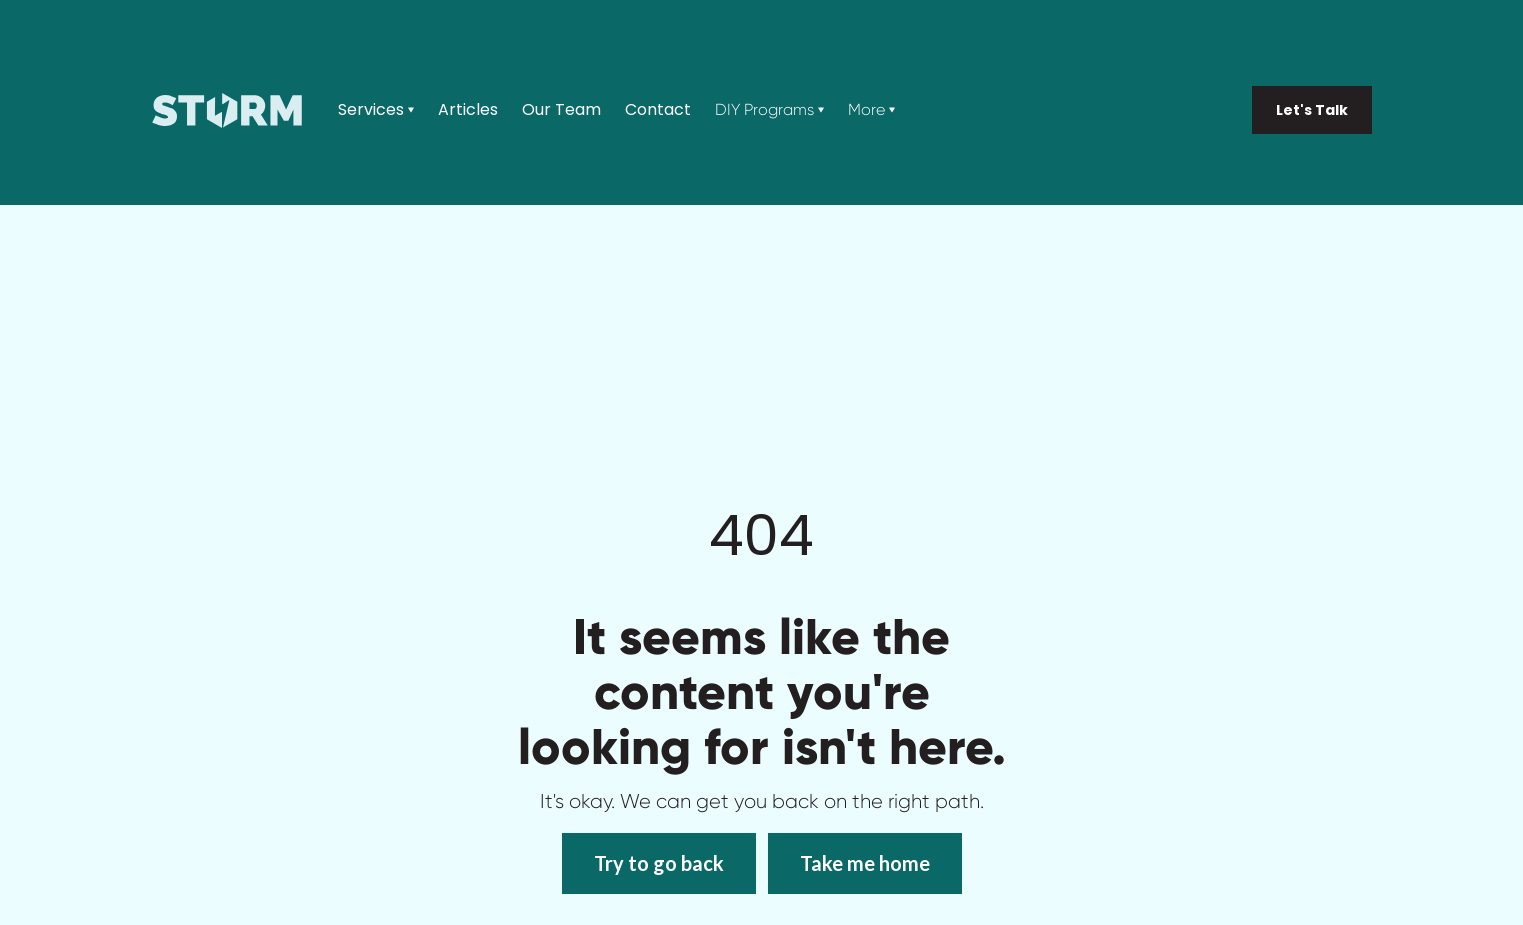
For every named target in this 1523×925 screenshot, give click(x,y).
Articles (468, 110)
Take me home (865, 863)
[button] (376, 110)
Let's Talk (1312, 110)
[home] (227, 110)
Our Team (561, 110)
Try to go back (659, 863)
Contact (658, 110)
